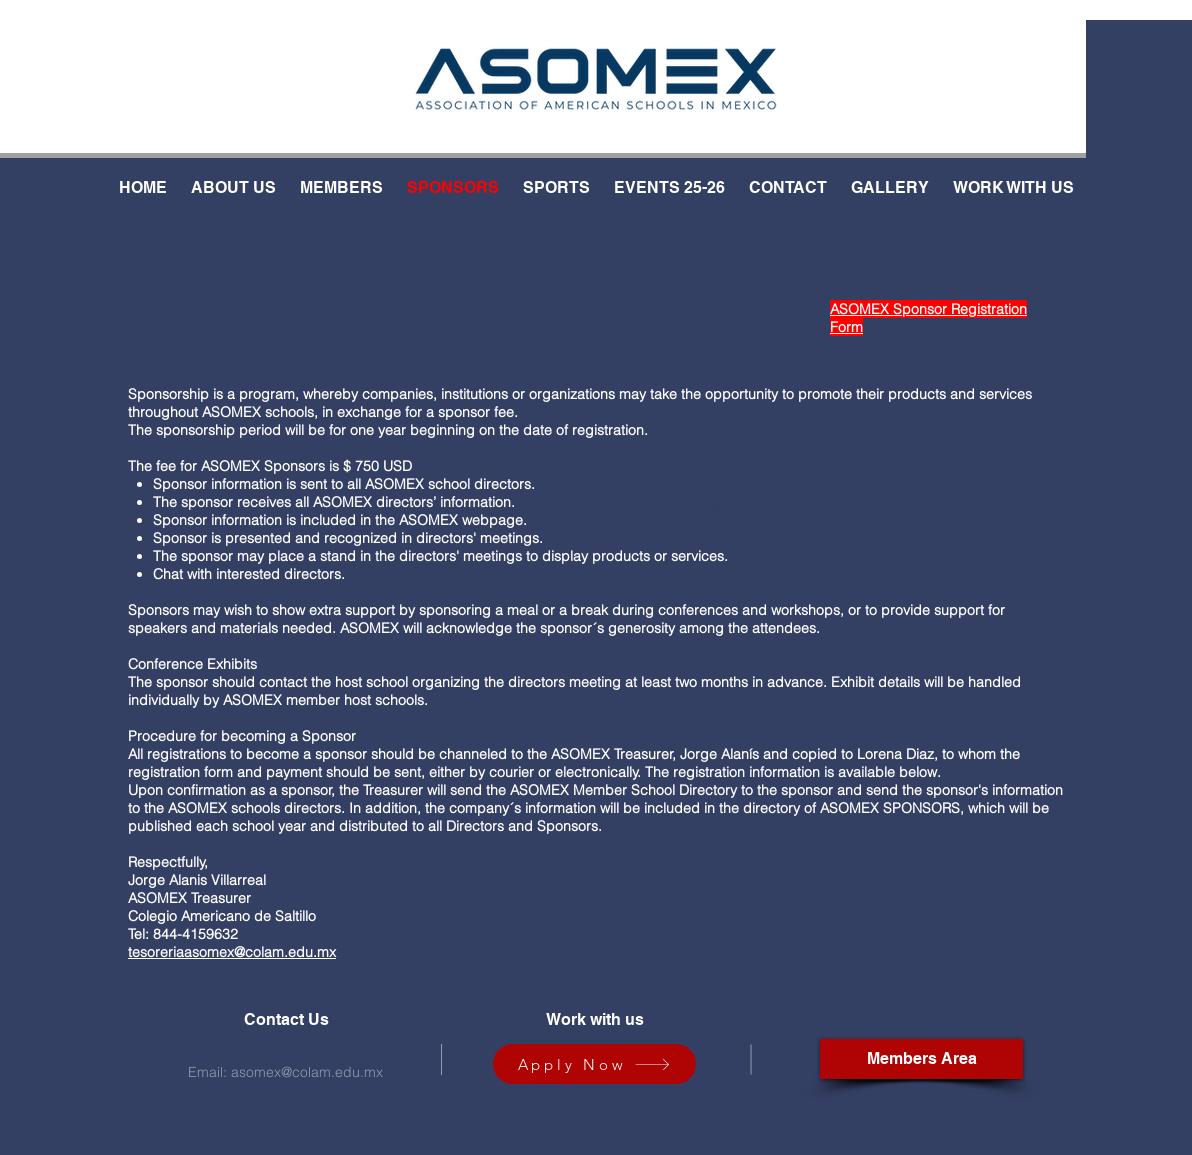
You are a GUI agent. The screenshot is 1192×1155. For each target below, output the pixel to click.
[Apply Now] (594, 1064)
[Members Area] (921, 1059)
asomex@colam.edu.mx (307, 1072)
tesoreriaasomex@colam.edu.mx (232, 952)
